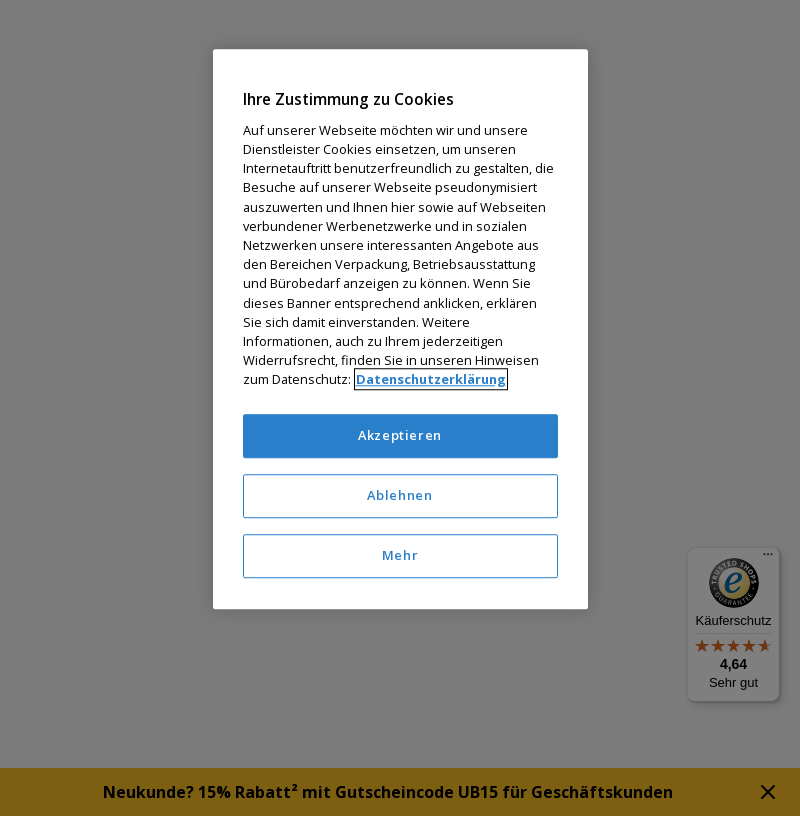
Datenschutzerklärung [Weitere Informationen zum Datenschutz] (431, 379)
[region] (400, 330)
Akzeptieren (400, 436)
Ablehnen (399, 495)
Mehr (400, 555)
